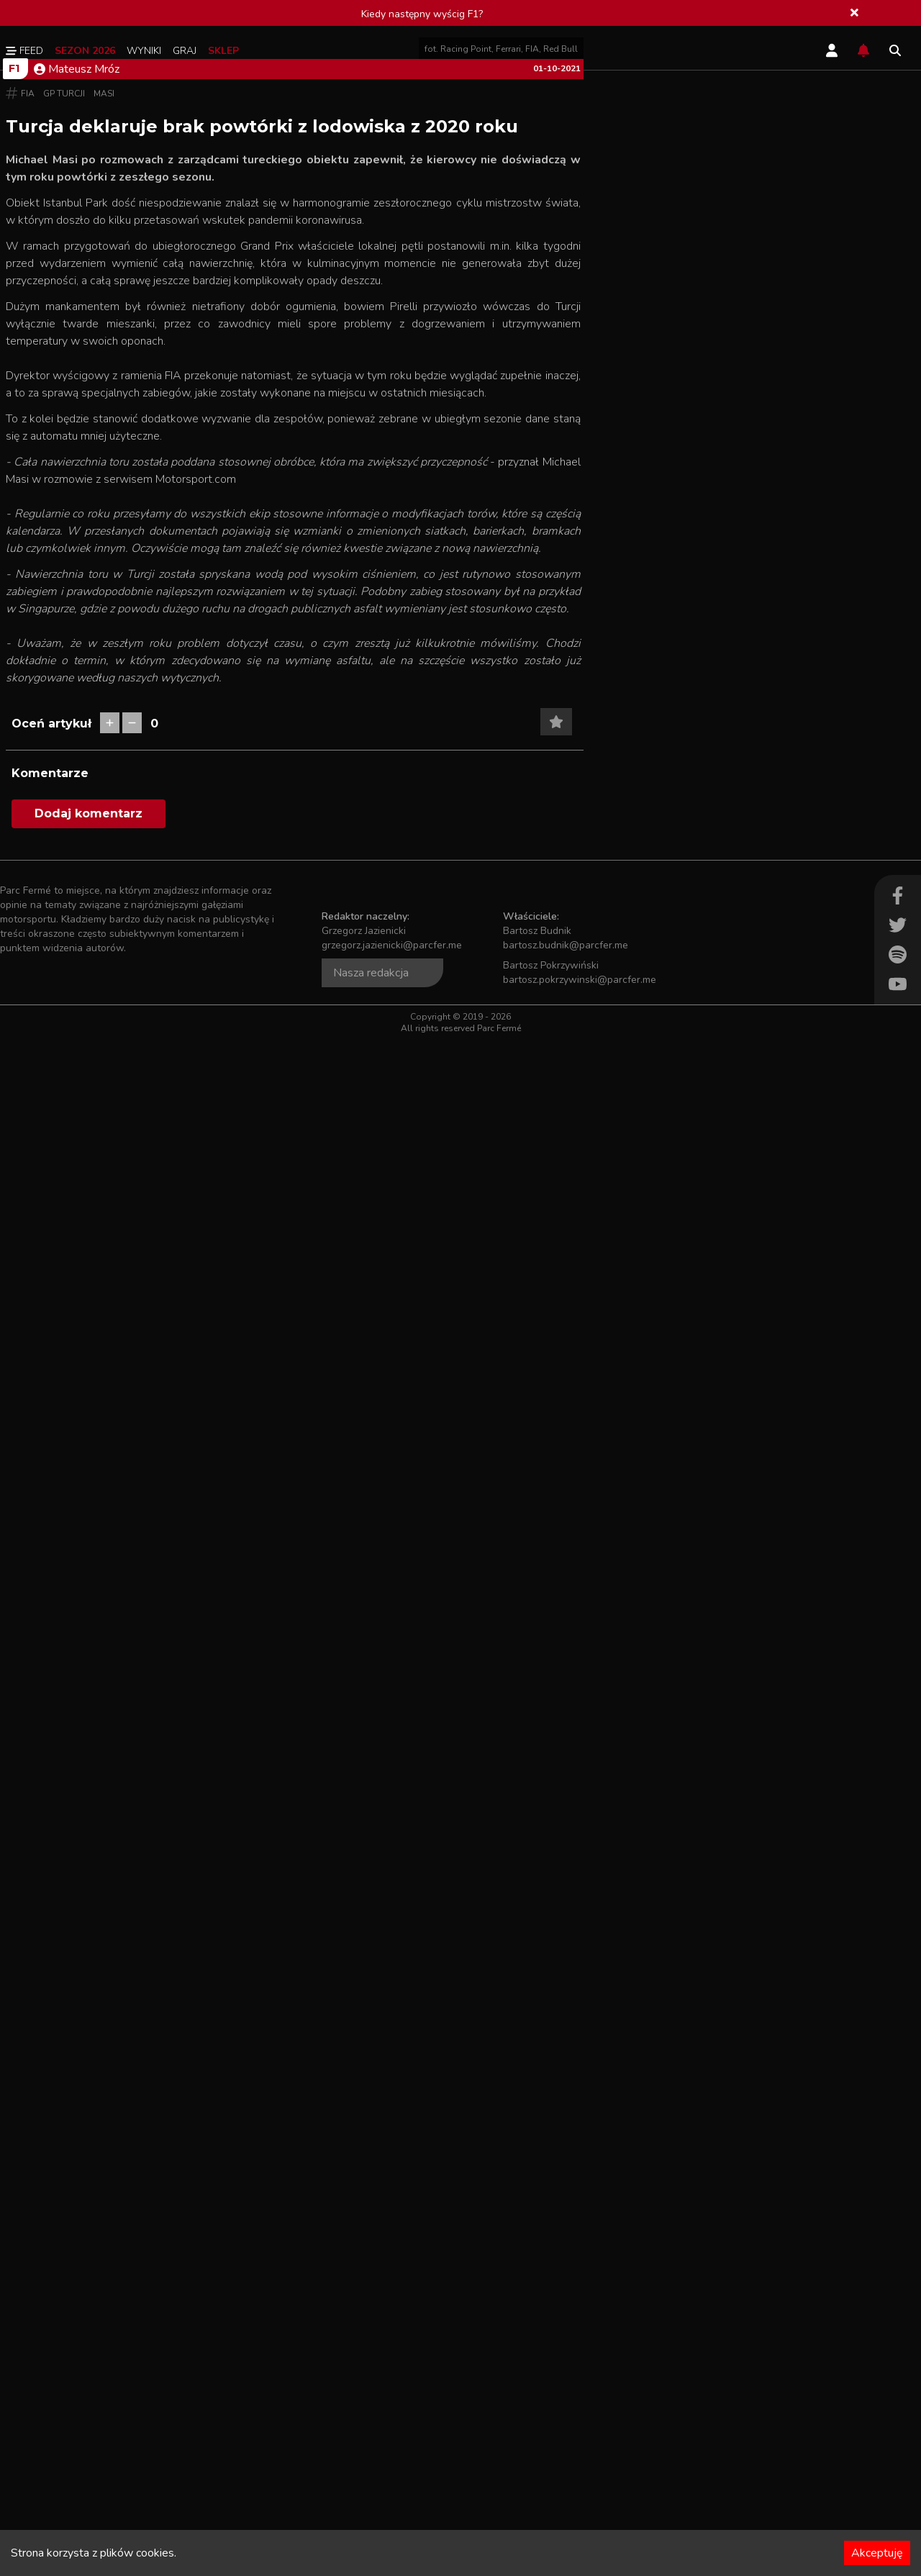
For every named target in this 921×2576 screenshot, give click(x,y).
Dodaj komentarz (88, 2350)
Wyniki (144, 51)
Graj (184, 51)
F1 (14, 454)
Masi (104, 479)
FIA (28, 479)
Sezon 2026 (85, 51)
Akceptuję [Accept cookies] (877, 2553)
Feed (24, 51)
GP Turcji (64, 479)
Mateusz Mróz (76, 455)
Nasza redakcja (371, 2509)
